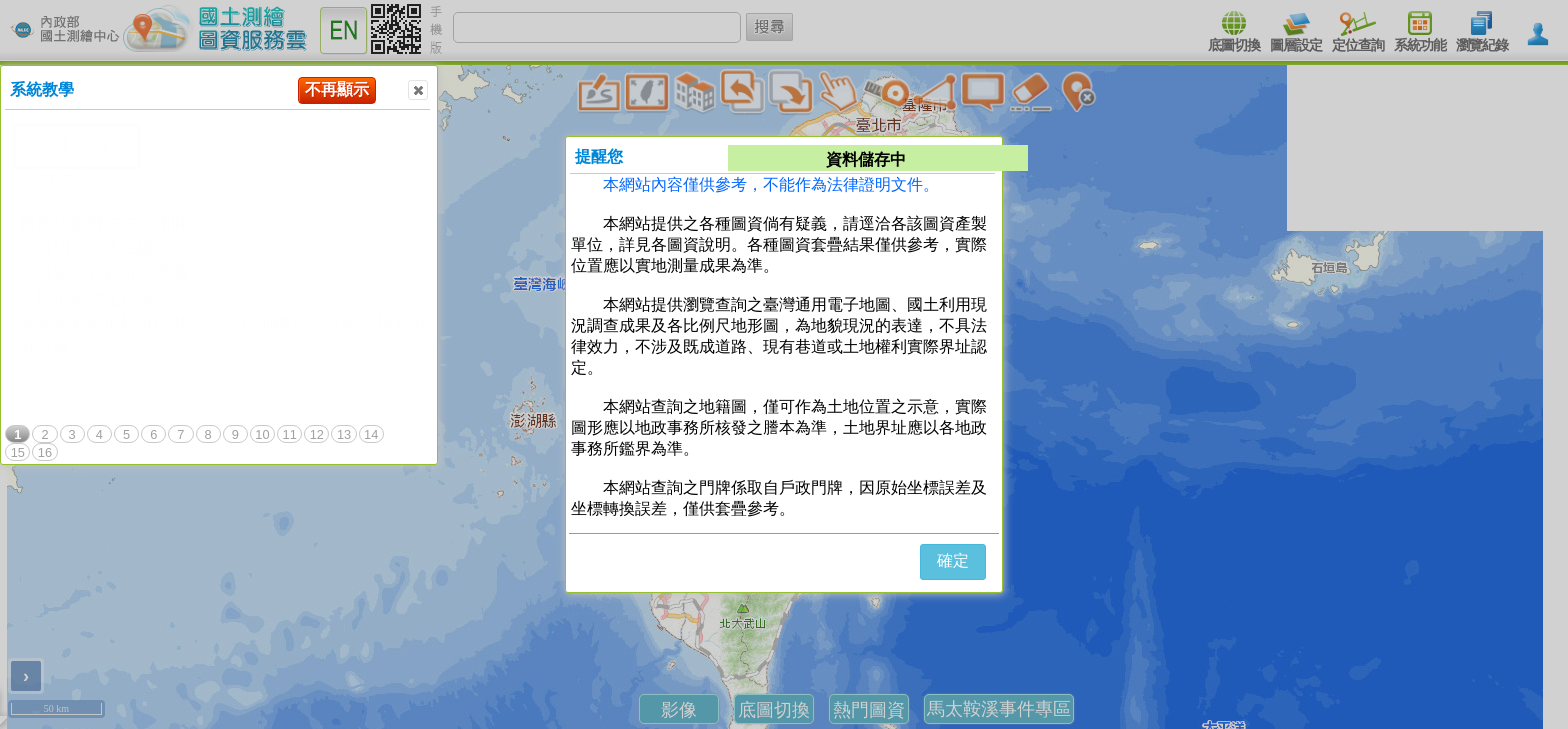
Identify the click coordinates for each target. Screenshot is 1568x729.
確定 (953, 560)
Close (417, 90)
